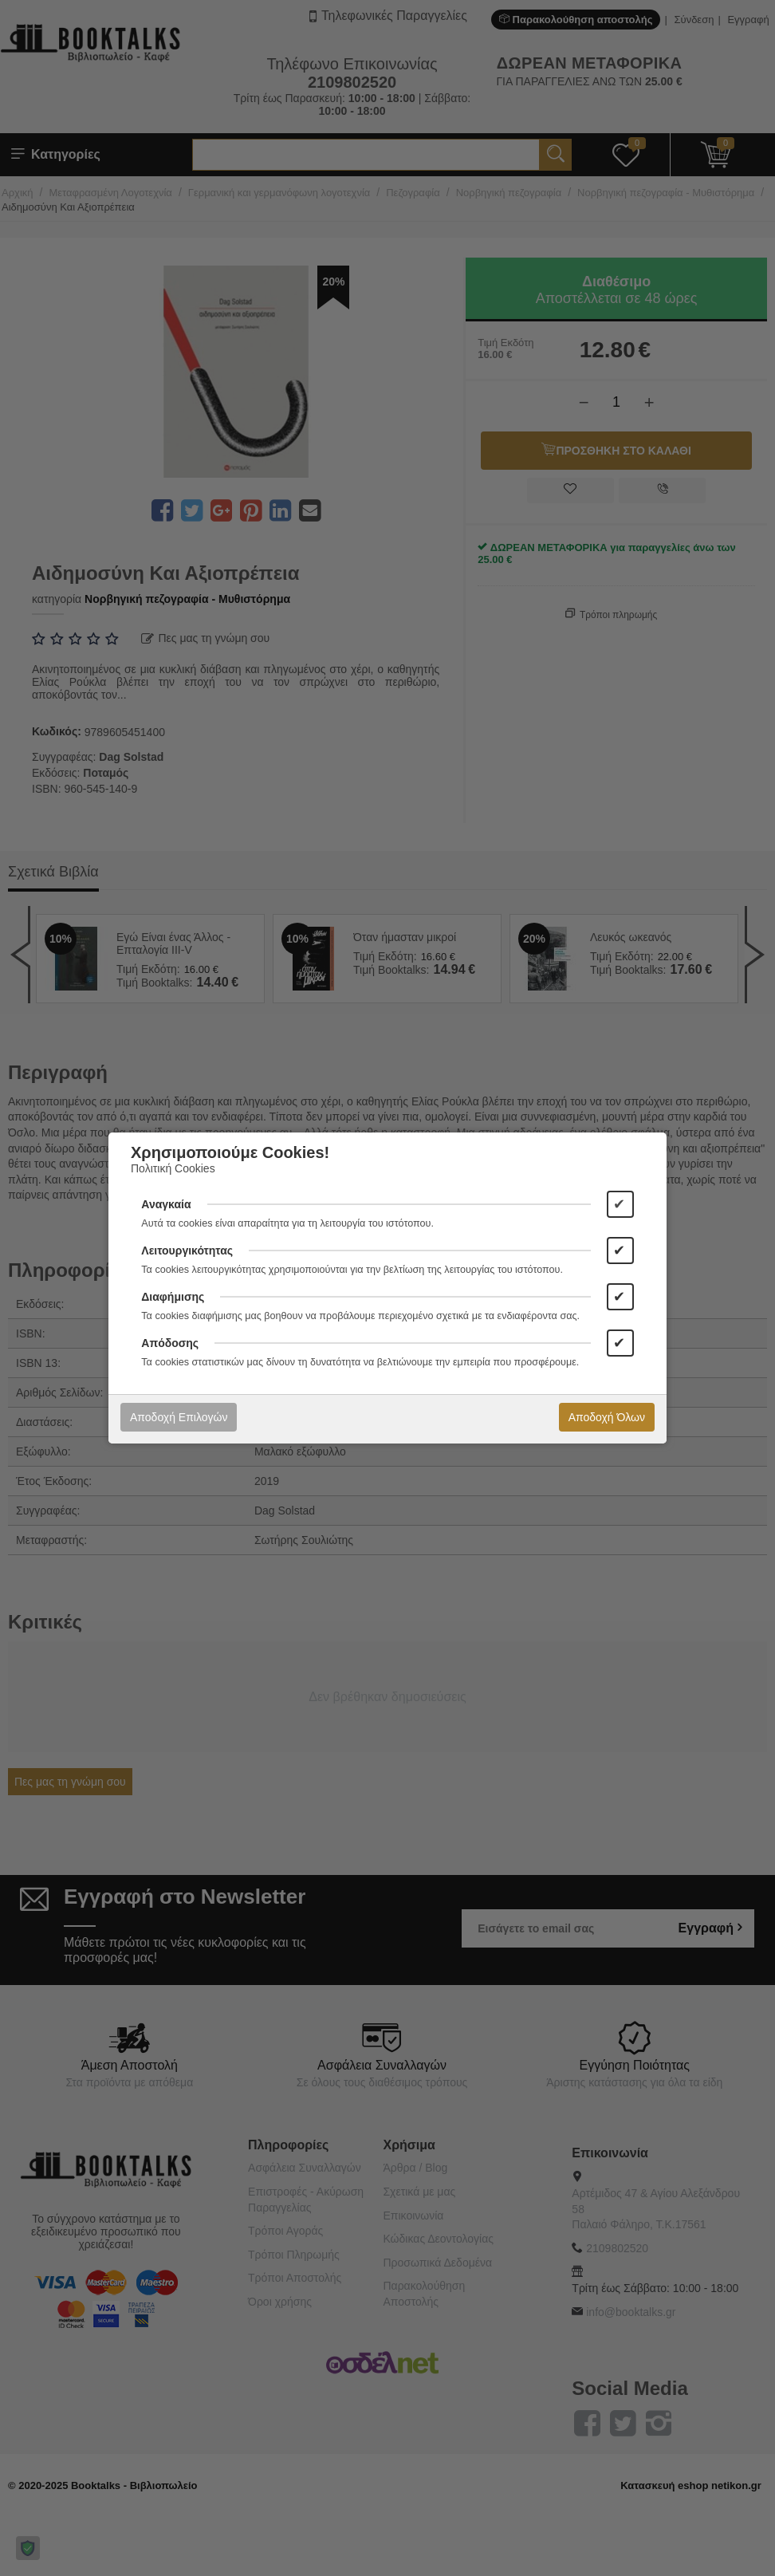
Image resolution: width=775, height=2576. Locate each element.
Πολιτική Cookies (173, 1168)
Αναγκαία (166, 1204)
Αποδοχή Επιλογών (178, 1417)
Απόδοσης (170, 1343)
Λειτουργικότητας (187, 1250)
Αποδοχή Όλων (606, 1417)
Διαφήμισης (172, 1296)
